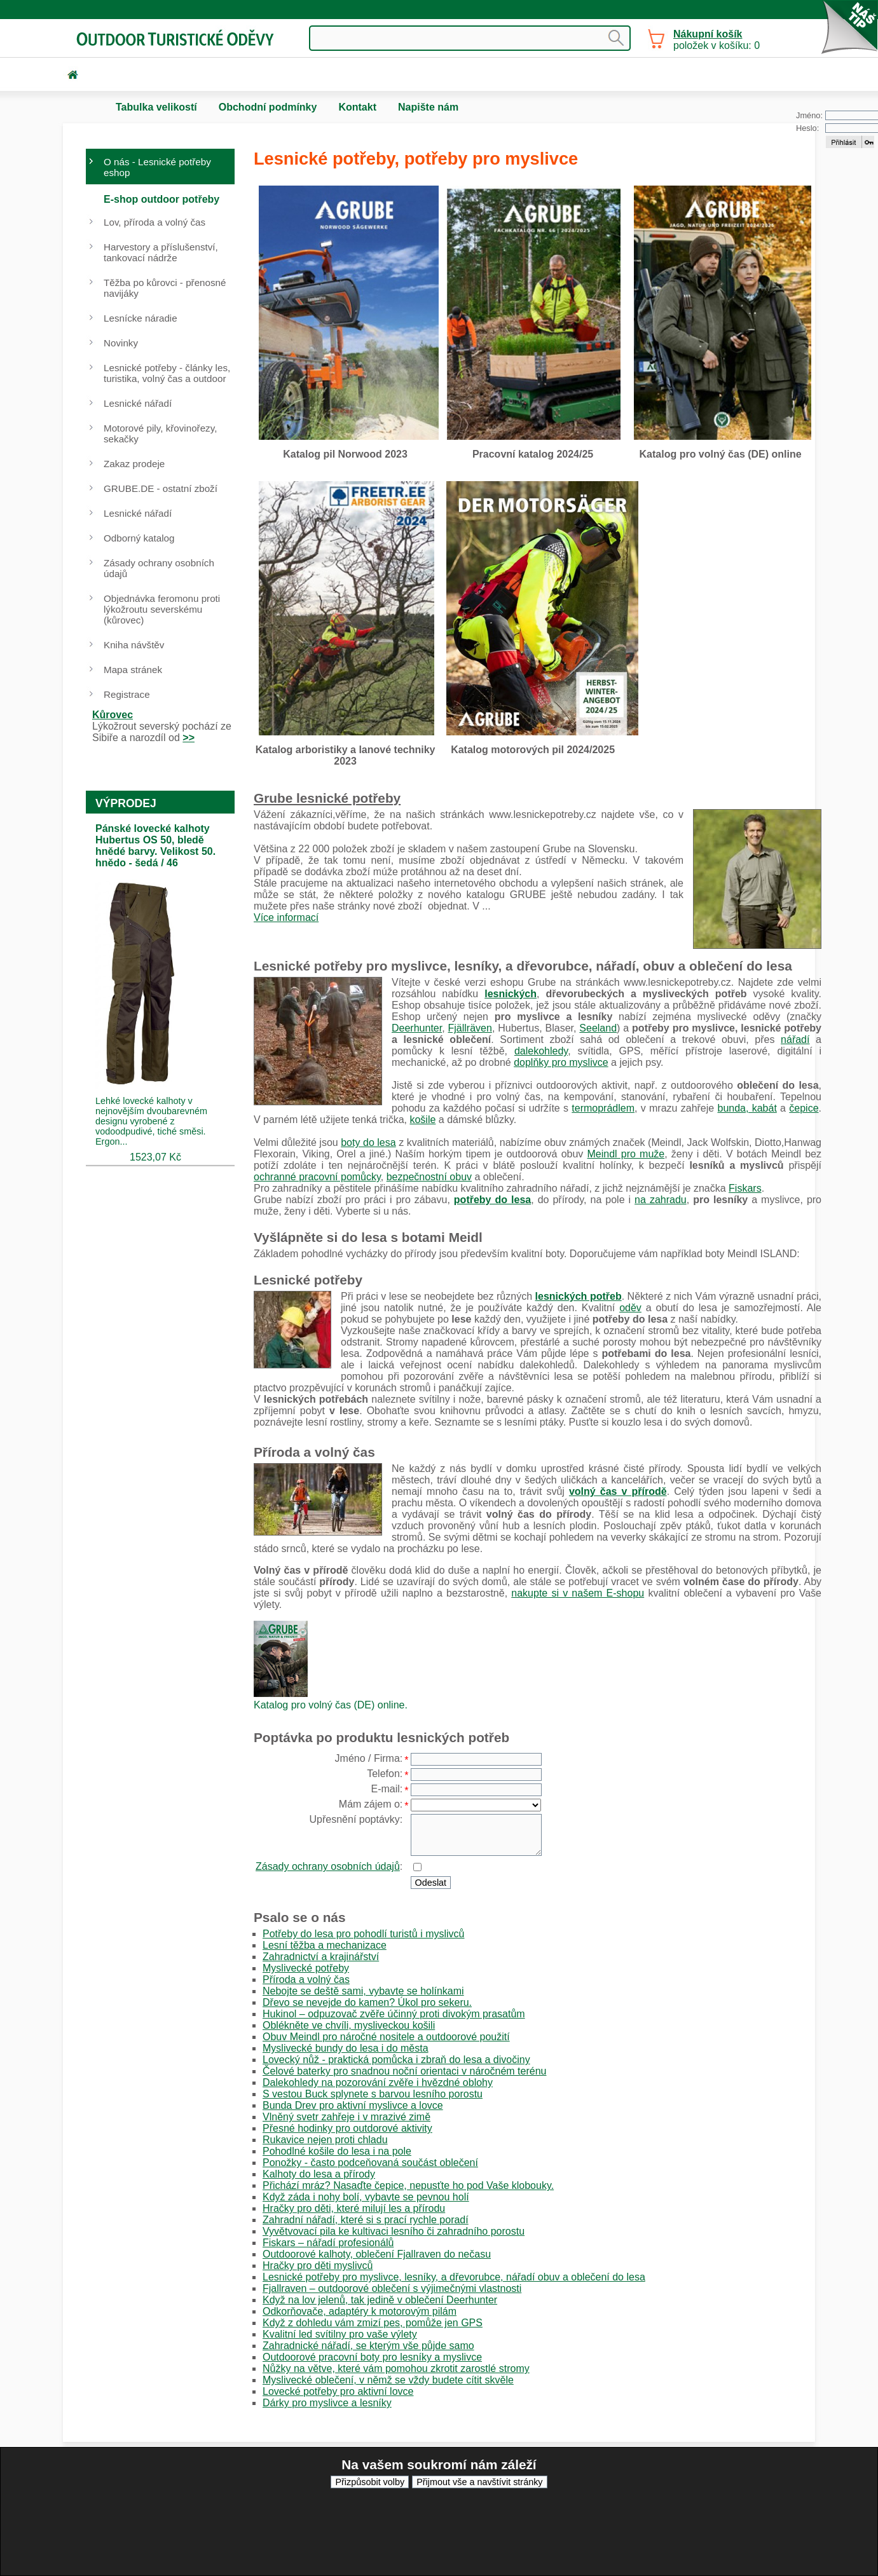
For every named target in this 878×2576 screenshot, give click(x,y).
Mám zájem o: (370, 1804)
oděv (630, 1307)
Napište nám (428, 107)
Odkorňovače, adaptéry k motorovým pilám (359, 2311)
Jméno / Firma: (369, 1758)
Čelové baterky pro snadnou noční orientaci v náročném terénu (404, 2071)
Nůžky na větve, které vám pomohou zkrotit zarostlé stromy (396, 2368)
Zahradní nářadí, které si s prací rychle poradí (366, 2219)
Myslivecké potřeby (306, 1968)
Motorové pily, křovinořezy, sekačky (160, 433)
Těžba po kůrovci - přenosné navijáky (165, 288)
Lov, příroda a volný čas (154, 222)
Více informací (286, 917)
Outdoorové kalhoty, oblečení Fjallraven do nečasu (377, 2254)
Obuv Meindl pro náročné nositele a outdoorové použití (386, 2036)
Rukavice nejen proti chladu (325, 2139)
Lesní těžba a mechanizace (325, 1945)
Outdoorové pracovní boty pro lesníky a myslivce (372, 2357)
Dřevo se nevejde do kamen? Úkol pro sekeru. (367, 2002)
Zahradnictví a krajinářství (321, 1956)
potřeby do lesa (492, 1199)
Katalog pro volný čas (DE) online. (331, 1705)
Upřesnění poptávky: (356, 1819)
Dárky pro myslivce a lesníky (327, 2402)
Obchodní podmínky (268, 107)
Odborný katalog (139, 538)
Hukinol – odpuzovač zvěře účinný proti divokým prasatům (394, 2013)
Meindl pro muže (626, 1153)
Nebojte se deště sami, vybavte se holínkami (363, 1991)
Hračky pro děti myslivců (318, 2265)
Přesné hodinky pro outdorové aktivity (347, 2128)
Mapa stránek (133, 669)
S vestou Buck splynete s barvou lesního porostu (373, 2094)
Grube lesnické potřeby (327, 798)
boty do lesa (368, 1142)
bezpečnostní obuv (429, 1176)
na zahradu (660, 1199)
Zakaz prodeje (134, 463)
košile (422, 1119)
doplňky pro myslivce (561, 1062)
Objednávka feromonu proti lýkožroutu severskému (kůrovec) (162, 609)
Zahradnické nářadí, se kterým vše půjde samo (368, 2345)
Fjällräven (470, 1028)
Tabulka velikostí (156, 107)
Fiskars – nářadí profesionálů (328, 2242)
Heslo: (807, 128)
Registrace (127, 694)
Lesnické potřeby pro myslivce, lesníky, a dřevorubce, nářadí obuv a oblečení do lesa (454, 2277)
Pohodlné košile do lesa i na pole (337, 2151)
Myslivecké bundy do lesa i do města (346, 2048)
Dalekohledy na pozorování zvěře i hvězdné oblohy (378, 2082)
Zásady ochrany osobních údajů (328, 1866)
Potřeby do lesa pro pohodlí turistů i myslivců (363, 1933)
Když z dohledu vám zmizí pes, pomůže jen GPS (373, 2322)
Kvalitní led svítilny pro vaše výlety (340, 2334)
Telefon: (384, 1773)
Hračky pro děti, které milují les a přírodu (354, 2208)
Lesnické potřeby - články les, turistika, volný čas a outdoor (167, 373)
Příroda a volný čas (306, 1979)
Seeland (598, 1028)
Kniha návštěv (134, 644)
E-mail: (386, 1788)
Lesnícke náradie (140, 318)
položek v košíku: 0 (716, 40)
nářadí (795, 1039)
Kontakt (357, 107)
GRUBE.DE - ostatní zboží (160, 488)
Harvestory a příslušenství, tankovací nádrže (161, 252)
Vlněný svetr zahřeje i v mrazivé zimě (346, 2116)
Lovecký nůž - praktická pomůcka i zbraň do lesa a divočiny (396, 2059)
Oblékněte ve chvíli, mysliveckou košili (349, 2025)
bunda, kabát (746, 1108)
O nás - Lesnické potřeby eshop (157, 167)
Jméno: (809, 115)
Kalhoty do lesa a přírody (319, 2174)
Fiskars (745, 1188)
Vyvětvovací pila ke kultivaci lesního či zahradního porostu (394, 2231)
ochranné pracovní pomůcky (317, 1176)
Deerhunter (417, 1028)
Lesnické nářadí (138, 403)
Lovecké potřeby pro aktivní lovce (338, 2391)
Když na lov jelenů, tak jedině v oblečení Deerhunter (380, 2299)
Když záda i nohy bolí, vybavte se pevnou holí (366, 2196)
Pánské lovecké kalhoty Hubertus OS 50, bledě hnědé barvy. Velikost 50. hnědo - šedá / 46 (155, 845)
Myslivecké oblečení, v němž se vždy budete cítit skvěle (388, 2380)
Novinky (121, 342)
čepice (803, 1108)
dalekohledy (541, 1051)
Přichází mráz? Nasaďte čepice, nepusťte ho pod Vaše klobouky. (408, 2185)
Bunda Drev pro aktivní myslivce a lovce (353, 2105)
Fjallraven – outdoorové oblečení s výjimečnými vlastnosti (392, 2288)
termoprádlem (603, 1108)
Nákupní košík (707, 34)
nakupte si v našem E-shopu (577, 1593)
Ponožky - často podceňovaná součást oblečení (370, 2162)
